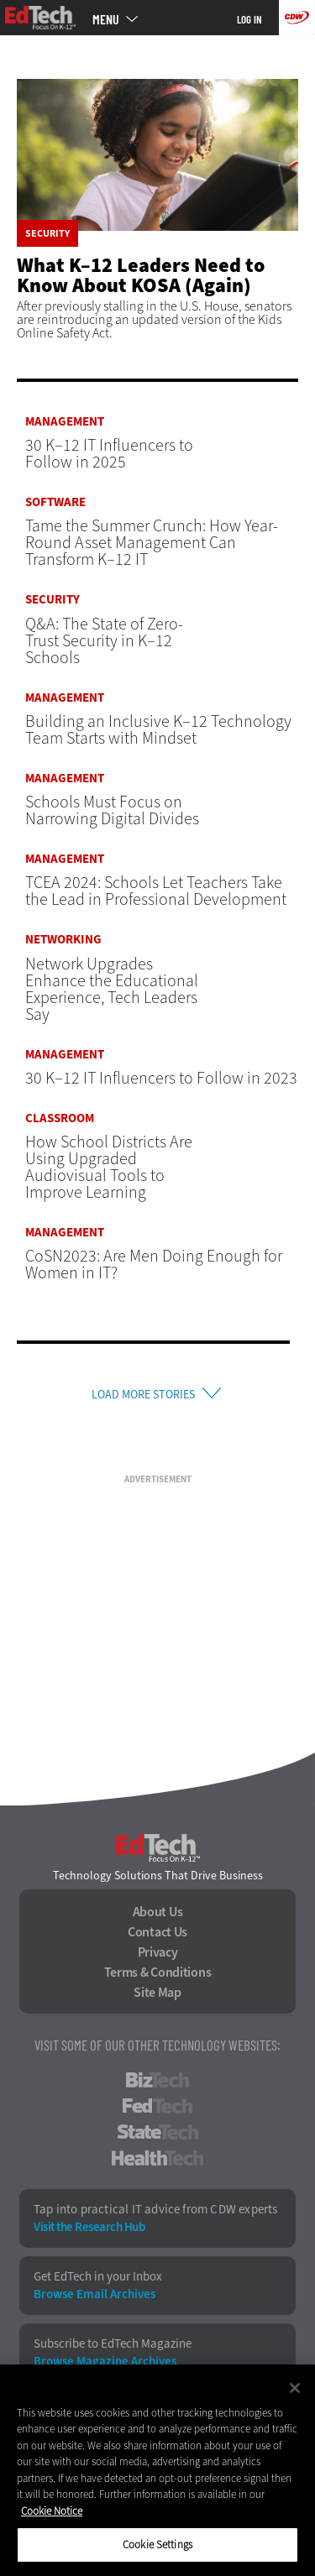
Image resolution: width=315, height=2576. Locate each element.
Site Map (157, 1992)
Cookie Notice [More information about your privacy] (51, 2511)
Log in (249, 19)
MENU (105, 19)
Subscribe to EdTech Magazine (113, 2344)
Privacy (158, 1952)
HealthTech (157, 2158)
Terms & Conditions (158, 1972)
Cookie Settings (157, 2544)
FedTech (157, 2106)
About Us (158, 1912)
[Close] (294, 2388)
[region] (157, 2470)
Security (47, 233)
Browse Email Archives (94, 2294)
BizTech (157, 2079)
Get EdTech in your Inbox (98, 2276)
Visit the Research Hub (89, 2227)
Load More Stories (143, 1395)
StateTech (157, 2132)
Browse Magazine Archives (105, 2361)
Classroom (59, 1118)
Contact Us (157, 1932)
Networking (63, 939)
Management (64, 421)
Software (55, 502)
